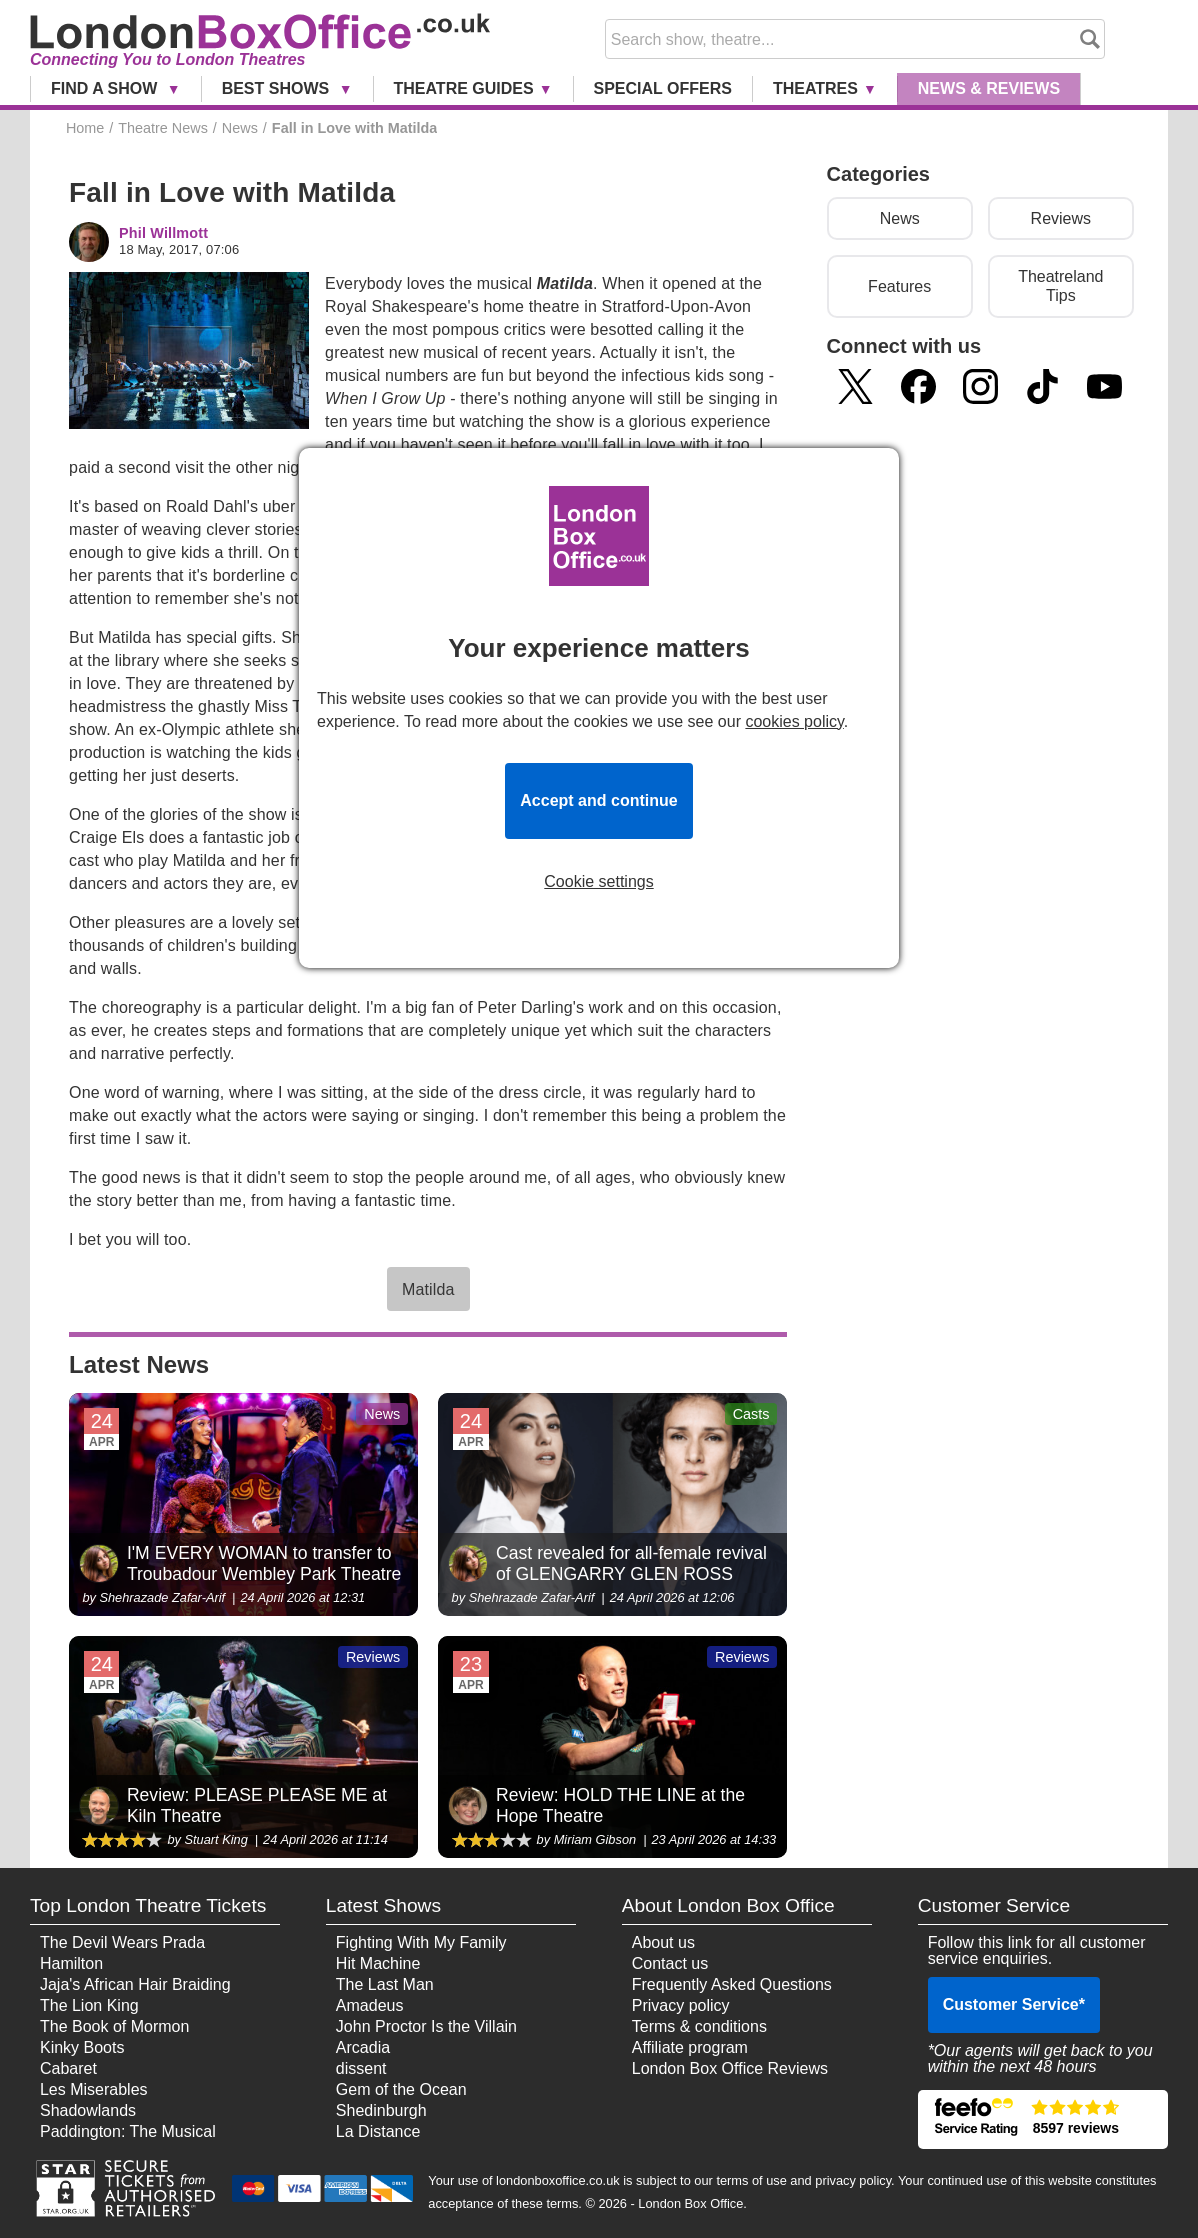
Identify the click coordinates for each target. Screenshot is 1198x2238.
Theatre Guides (464, 88)
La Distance (378, 2131)
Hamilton (71, 1963)
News (989, 88)
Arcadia (363, 2047)
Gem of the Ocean (401, 2089)
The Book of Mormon (114, 2026)
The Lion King (89, 2005)
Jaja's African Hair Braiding (135, 1984)
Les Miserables (94, 2089)
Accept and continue (598, 800)
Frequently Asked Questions (732, 1984)
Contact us (670, 1963)
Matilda (428, 1289)
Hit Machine (378, 1963)
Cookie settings (598, 882)
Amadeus (370, 2005)
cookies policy (794, 721)
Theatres (815, 88)
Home (85, 128)
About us (663, 1942)
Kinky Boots (82, 2047)
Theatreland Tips (1060, 286)
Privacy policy (681, 2005)
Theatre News (163, 128)
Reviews (1061, 218)
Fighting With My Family (421, 1942)
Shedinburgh (381, 2110)
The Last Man (385, 1984)
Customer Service (1014, 2004)
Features (899, 286)
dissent (361, 2068)
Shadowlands (88, 2110)
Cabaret (68, 2068)
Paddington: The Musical (128, 2131)
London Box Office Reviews (730, 2068)
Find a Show (106, 88)
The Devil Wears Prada (122, 1942)
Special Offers (663, 88)
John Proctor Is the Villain (426, 2026)
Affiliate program (690, 2047)
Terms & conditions (699, 2026)
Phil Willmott (163, 233)
